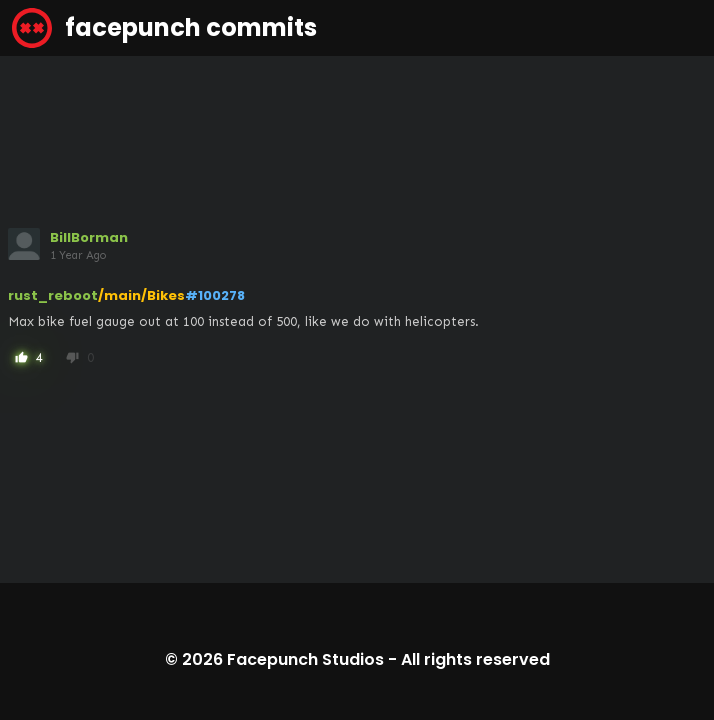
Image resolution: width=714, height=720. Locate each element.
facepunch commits (164, 28)
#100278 (215, 295)
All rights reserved (475, 659)
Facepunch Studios (305, 659)
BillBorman (89, 237)
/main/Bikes (141, 295)
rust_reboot (53, 295)
